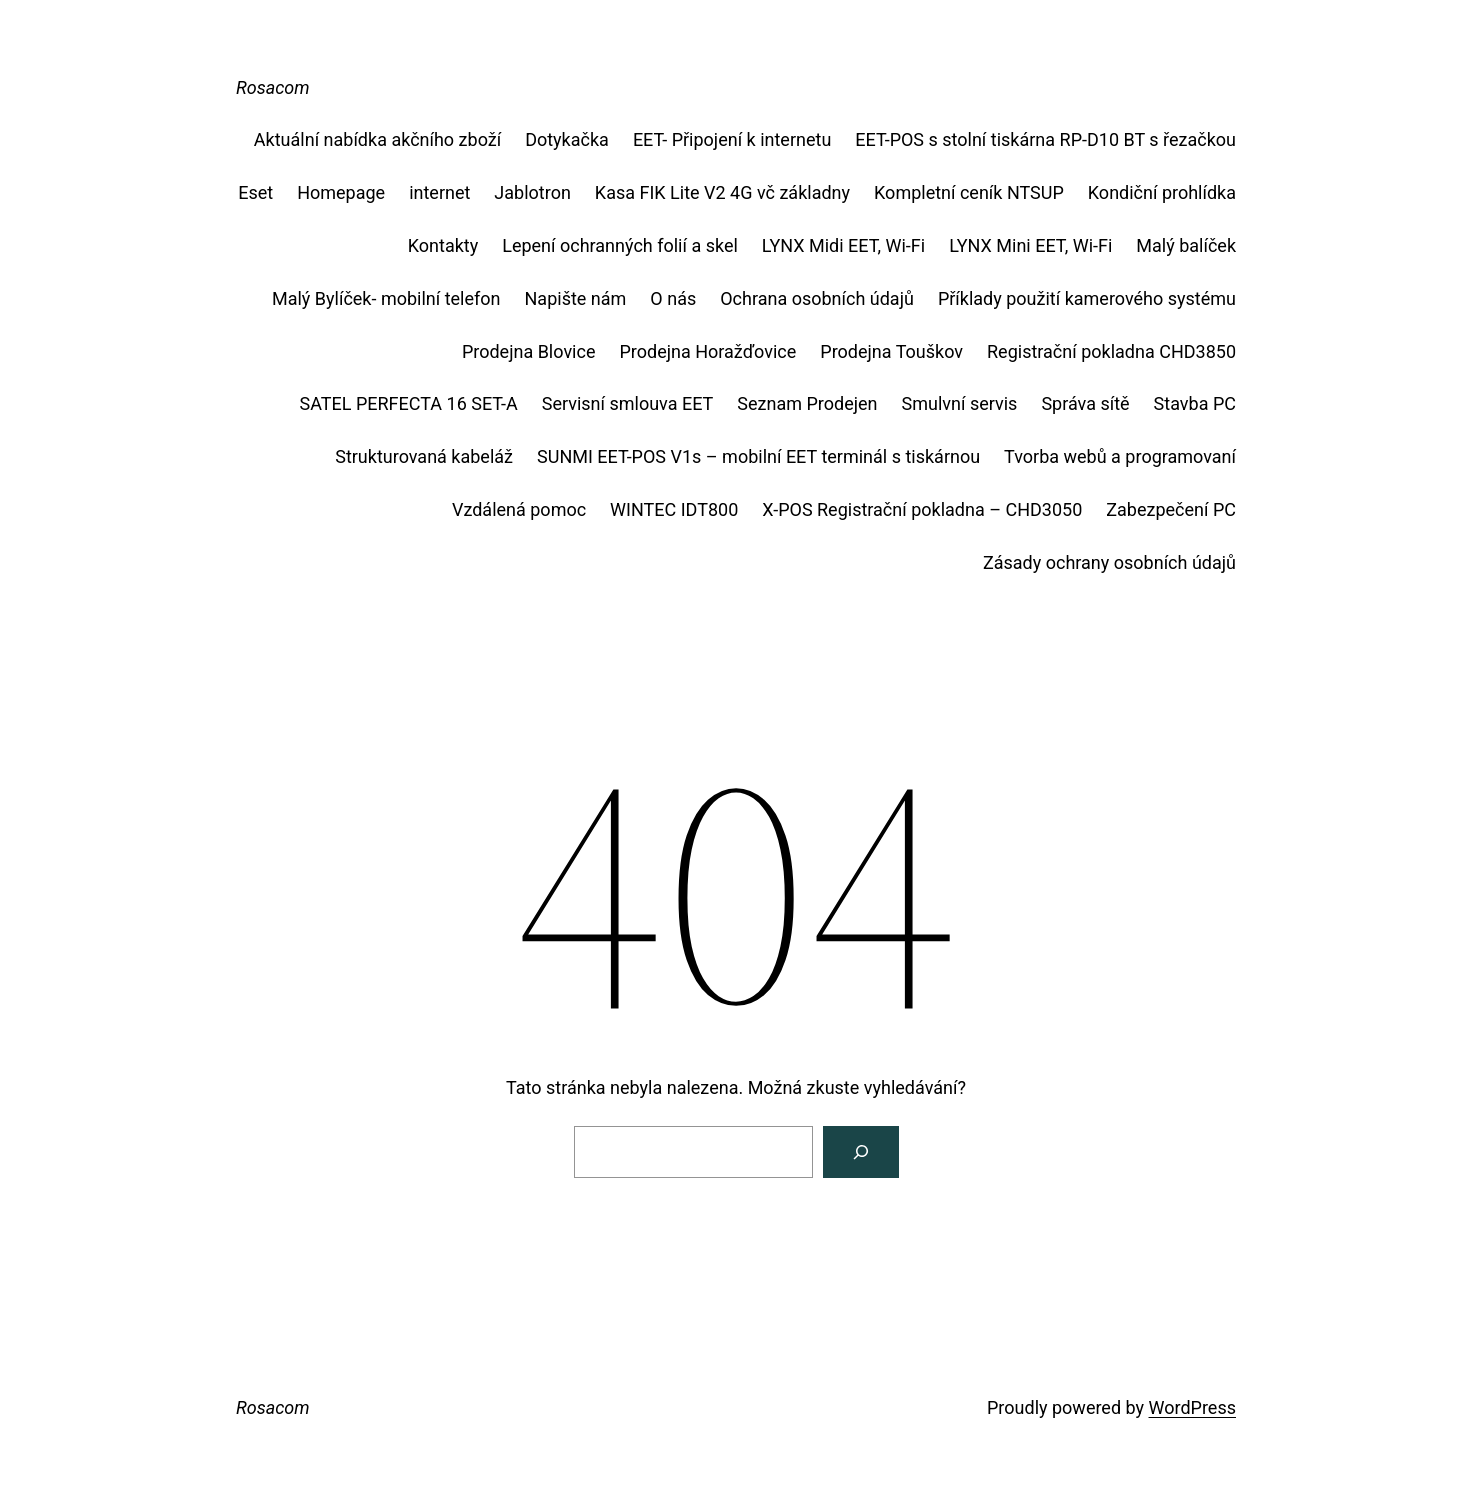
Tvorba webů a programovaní (1120, 456)
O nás (673, 298)
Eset (255, 192)
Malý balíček (1186, 245)
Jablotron (532, 192)
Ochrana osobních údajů (817, 298)
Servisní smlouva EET (628, 403)
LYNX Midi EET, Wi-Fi (843, 245)
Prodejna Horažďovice (707, 351)
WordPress (1192, 1407)
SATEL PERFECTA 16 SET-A (409, 403)
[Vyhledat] (861, 1152)
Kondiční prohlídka (1162, 192)
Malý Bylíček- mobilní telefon (386, 298)
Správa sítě (1085, 403)
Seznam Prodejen (807, 403)
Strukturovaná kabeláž (424, 456)
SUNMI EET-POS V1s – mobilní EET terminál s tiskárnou (758, 456)
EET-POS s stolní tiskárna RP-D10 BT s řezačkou (1045, 139)
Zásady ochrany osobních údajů (1109, 562)
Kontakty (443, 245)
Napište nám (576, 298)
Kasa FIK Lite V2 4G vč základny (722, 192)
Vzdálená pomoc (519, 509)
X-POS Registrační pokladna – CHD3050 (922, 509)
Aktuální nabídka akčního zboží (377, 139)
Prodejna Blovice (529, 351)
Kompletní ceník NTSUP (969, 192)
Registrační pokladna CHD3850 (1111, 351)
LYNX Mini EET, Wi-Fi (1030, 245)
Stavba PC (1195, 403)
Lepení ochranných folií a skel (620, 245)
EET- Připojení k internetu (732, 139)
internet (439, 192)
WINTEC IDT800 (674, 509)
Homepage (341, 192)
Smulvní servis (960, 403)
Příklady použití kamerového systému (1087, 298)
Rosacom (273, 87)
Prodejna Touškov (891, 351)
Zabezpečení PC (1171, 509)
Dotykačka (567, 139)
